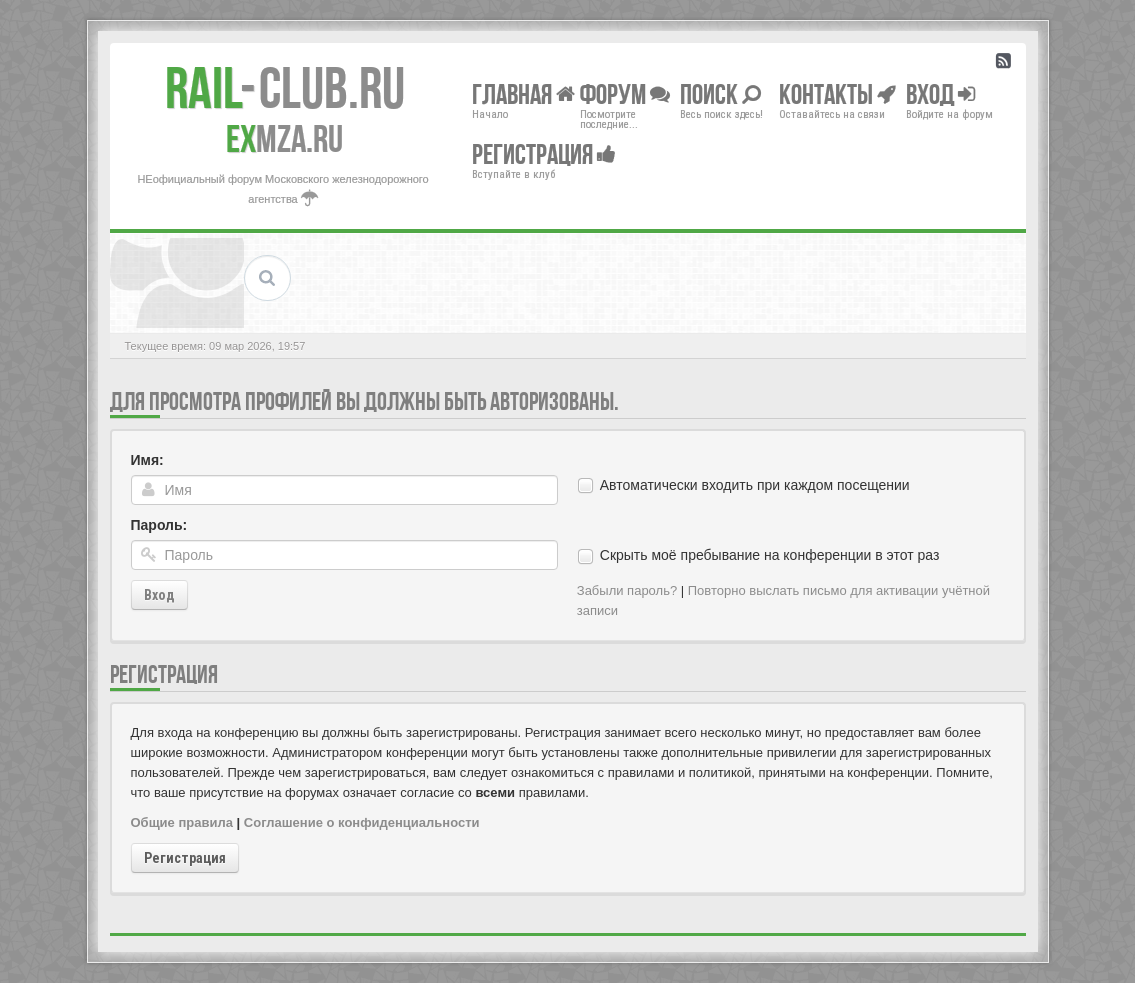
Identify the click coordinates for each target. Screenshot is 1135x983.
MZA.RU (284, 139)
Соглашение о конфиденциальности (362, 822)
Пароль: (159, 525)
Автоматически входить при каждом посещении (755, 485)
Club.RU (285, 88)
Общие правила (182, 822)
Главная (523, 93)
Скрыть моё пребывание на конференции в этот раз (770, 555)
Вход (159, 595)
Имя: (147, 460)
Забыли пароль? (627, 590)
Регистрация (185, 858)
